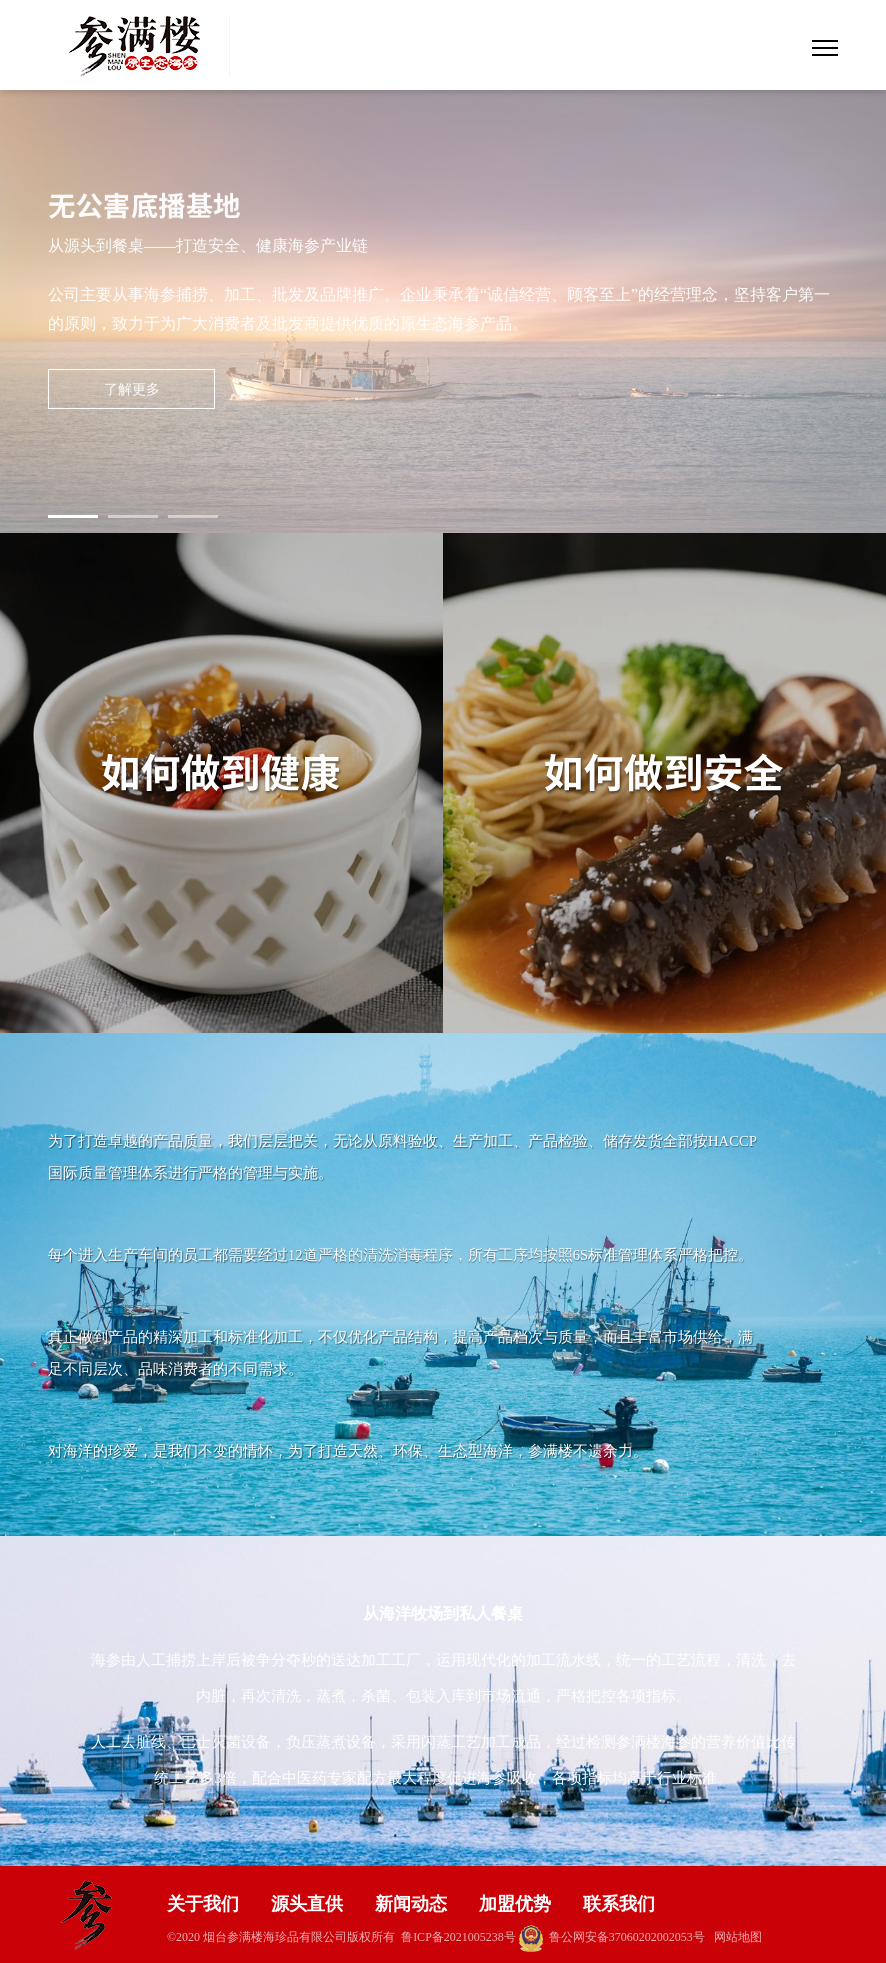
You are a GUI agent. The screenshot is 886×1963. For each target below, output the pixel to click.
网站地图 (738, 1937)
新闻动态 (411, 1904)
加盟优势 (515, 1904)
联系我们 (619, 1904)
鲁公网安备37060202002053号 (612, 1937)
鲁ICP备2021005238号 (458, 1937)
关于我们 (203, 1904)
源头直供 (307, 1904)
